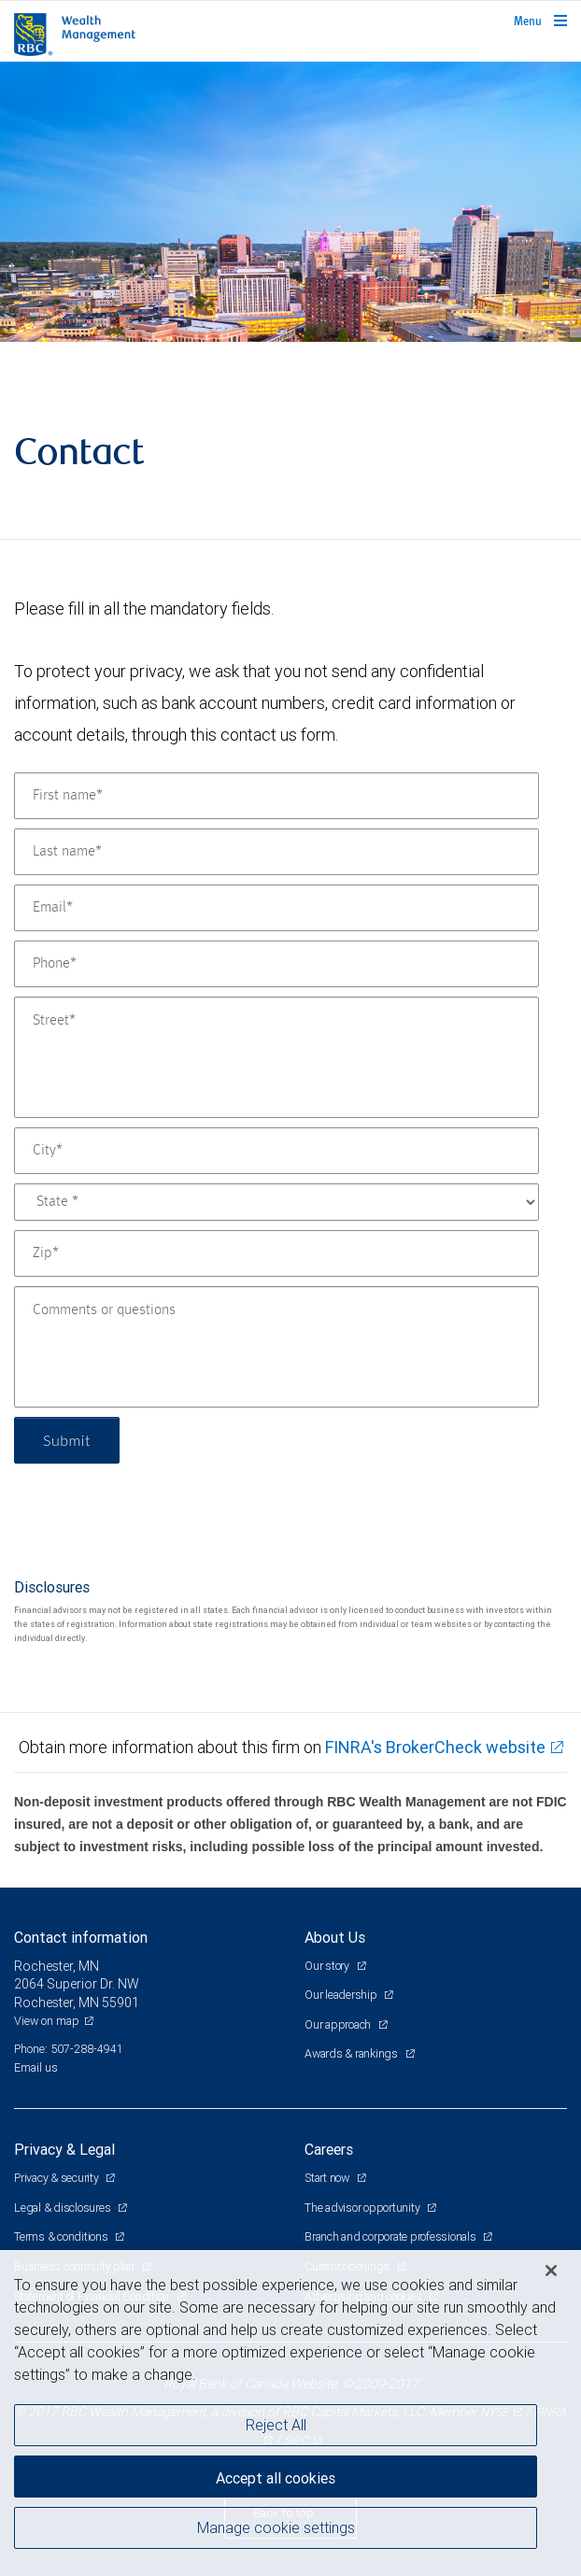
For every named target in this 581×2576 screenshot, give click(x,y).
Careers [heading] (329, 2149)
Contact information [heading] (81, 1937)
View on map (46, 2021)
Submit (67, 1440)
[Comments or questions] (276, 1347)
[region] (290, 2413)
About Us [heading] (335, 1937)
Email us (36, 2067)
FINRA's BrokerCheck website (435, 1747)
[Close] (551, 2270)
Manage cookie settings (276, 2527)
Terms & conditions (62, 2236)
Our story (328, 1966)
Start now (328, 2178)
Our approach (339, 2024)
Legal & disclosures (63, 2207)
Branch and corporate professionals (391, 2236)
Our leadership (342, 1995)
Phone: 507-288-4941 (68, 2049)
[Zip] (276, 1253)
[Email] (276, 908)
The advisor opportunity (363, 2207)
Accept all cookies (275, 2478)
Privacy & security (57, 2178)
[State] (276, 1202)
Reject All (276, 2424)
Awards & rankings (353, 2053)
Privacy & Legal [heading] (64, 2149)
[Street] (276, 1057)
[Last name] (276, 851)
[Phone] (276, 964)
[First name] (276, 795)
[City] (276, 1150)
